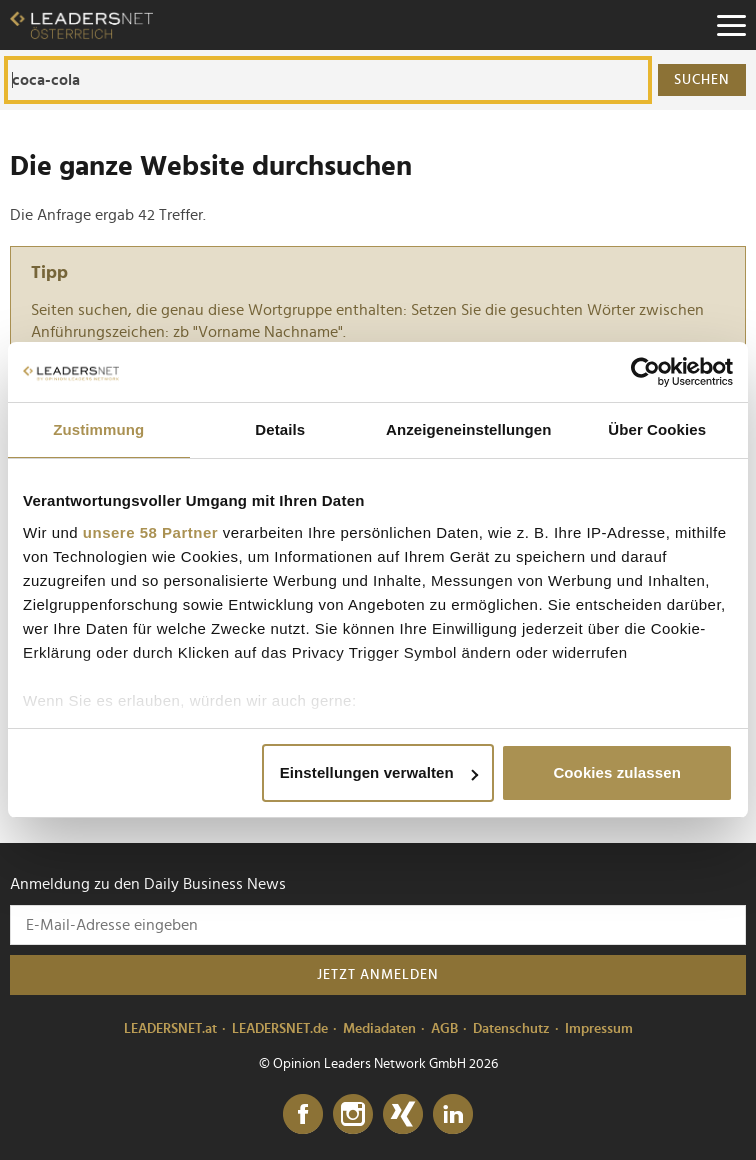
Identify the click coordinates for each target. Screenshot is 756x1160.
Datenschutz (511, 1029)
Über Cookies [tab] (657, 429)
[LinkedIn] (453, 1115)
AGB (444, 1029)
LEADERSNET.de (280, 1029)
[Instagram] (353, 1115)
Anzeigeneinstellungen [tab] (468, 429)
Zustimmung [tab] (98, 429)
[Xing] (403, 1115)
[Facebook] (303, 1115)
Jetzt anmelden (378, 975)
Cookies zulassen (616, 772)
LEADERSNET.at (170, 1029)
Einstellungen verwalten (379, 772)
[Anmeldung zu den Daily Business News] (378, 925)
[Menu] (731, 25)
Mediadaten (379, 1029)
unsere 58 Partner (150, 532)
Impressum (599, 1029)
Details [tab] (280, 429)
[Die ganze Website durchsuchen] (328, 80)
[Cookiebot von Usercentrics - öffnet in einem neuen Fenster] (645, 372)
